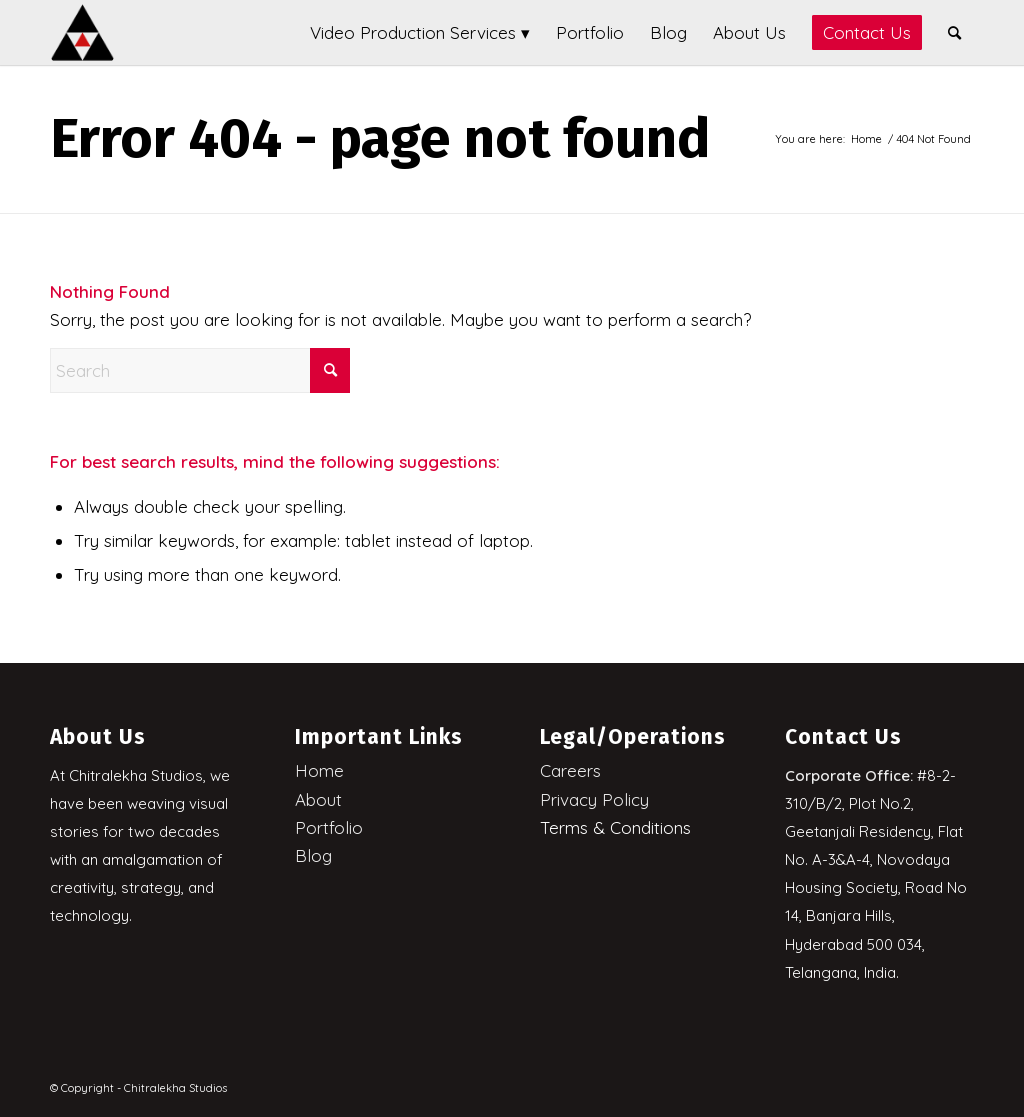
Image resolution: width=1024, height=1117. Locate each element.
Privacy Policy (594, 799)
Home (319, 770)
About (318, 799)
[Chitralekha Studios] (82, 32)
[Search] (954, 32)
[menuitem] (420, 32)
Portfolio (329, 827)
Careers (570, 770)
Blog (313, 855)
